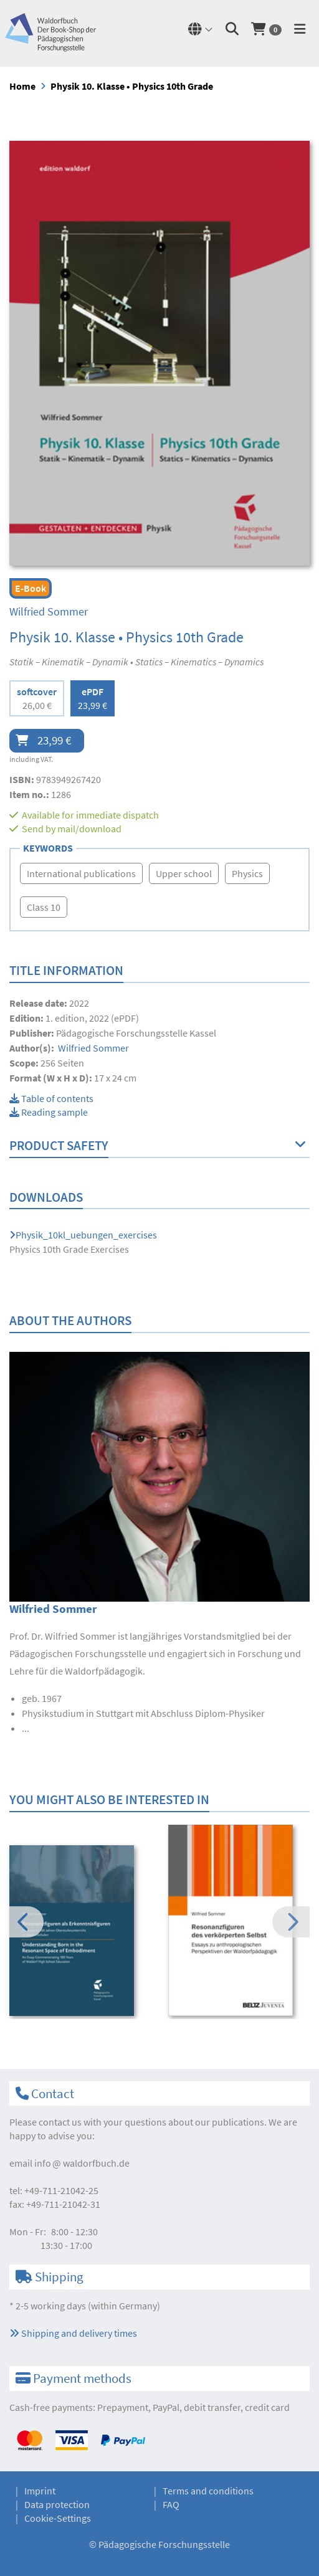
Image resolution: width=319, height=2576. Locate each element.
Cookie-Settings (57, 2518)
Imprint (39, 2490)
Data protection (57, 2504)
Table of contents (51, 1098)
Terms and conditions (208, 2490)
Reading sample (48, 1112)
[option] (80, 1932)
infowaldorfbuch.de (82, 2163)
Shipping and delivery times (73, 2333)
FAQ (171, 2504)
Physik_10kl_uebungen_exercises (83, 1235)
